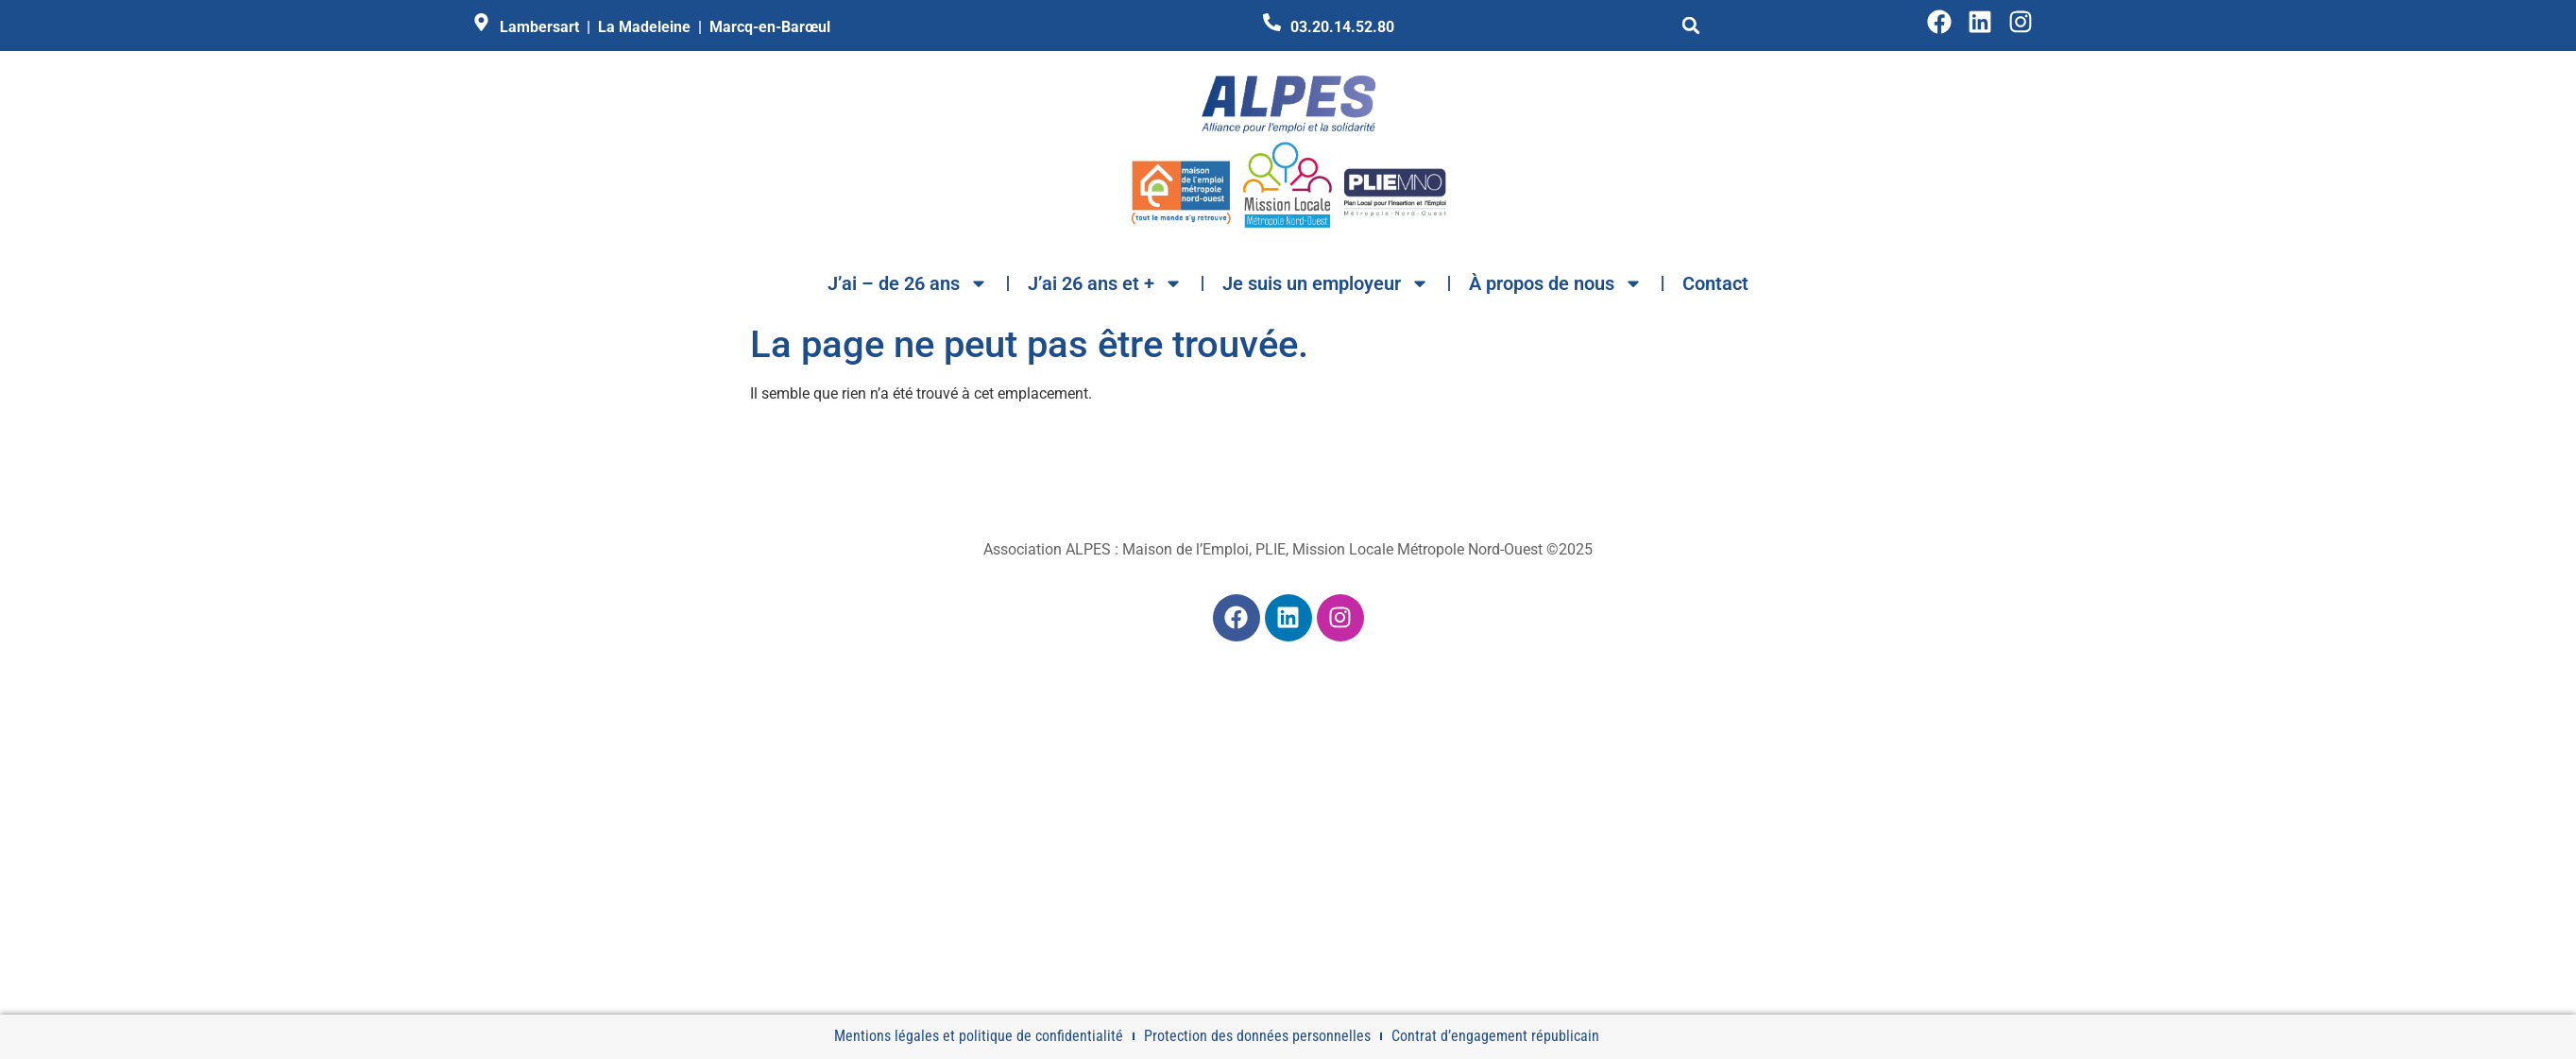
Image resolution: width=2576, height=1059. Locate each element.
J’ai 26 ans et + (1105, 283)
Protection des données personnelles (1257, 1036)
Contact (1715, 283)
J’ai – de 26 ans (907, 283)
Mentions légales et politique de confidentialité (978, 1036)
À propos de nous (1556, 283)
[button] (1691, 25)
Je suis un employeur (1325, 283)
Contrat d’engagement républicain (1495, 1036)
